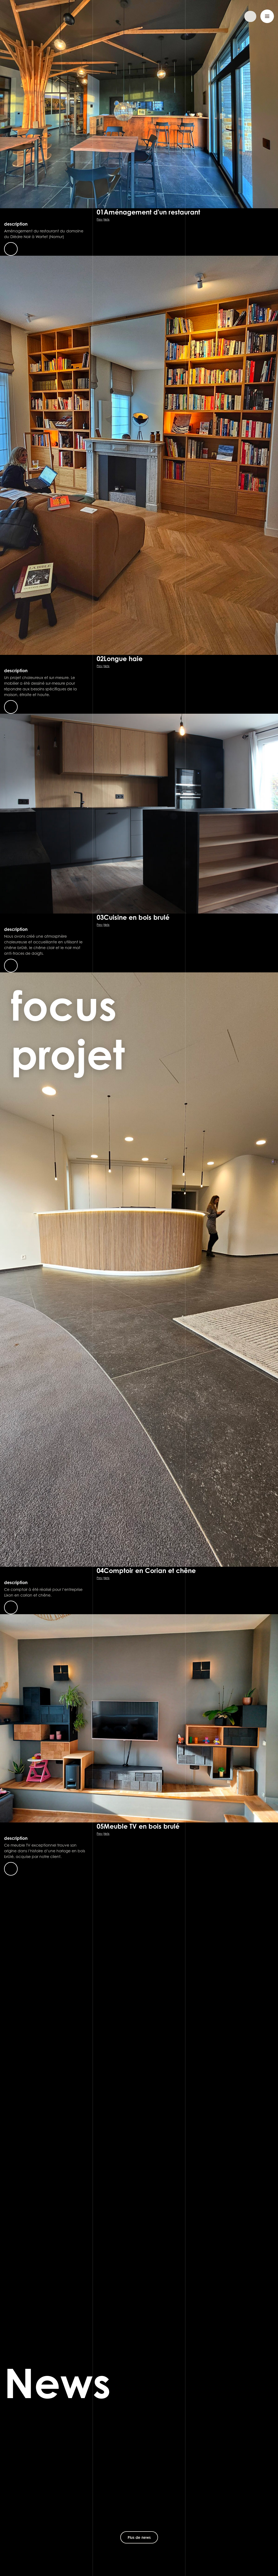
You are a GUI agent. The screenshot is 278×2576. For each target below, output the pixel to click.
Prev (100, 219)
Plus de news (139, 2537)
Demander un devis (231, 16)
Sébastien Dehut (31, 16)
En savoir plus (11, 249)
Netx (106, 219)
